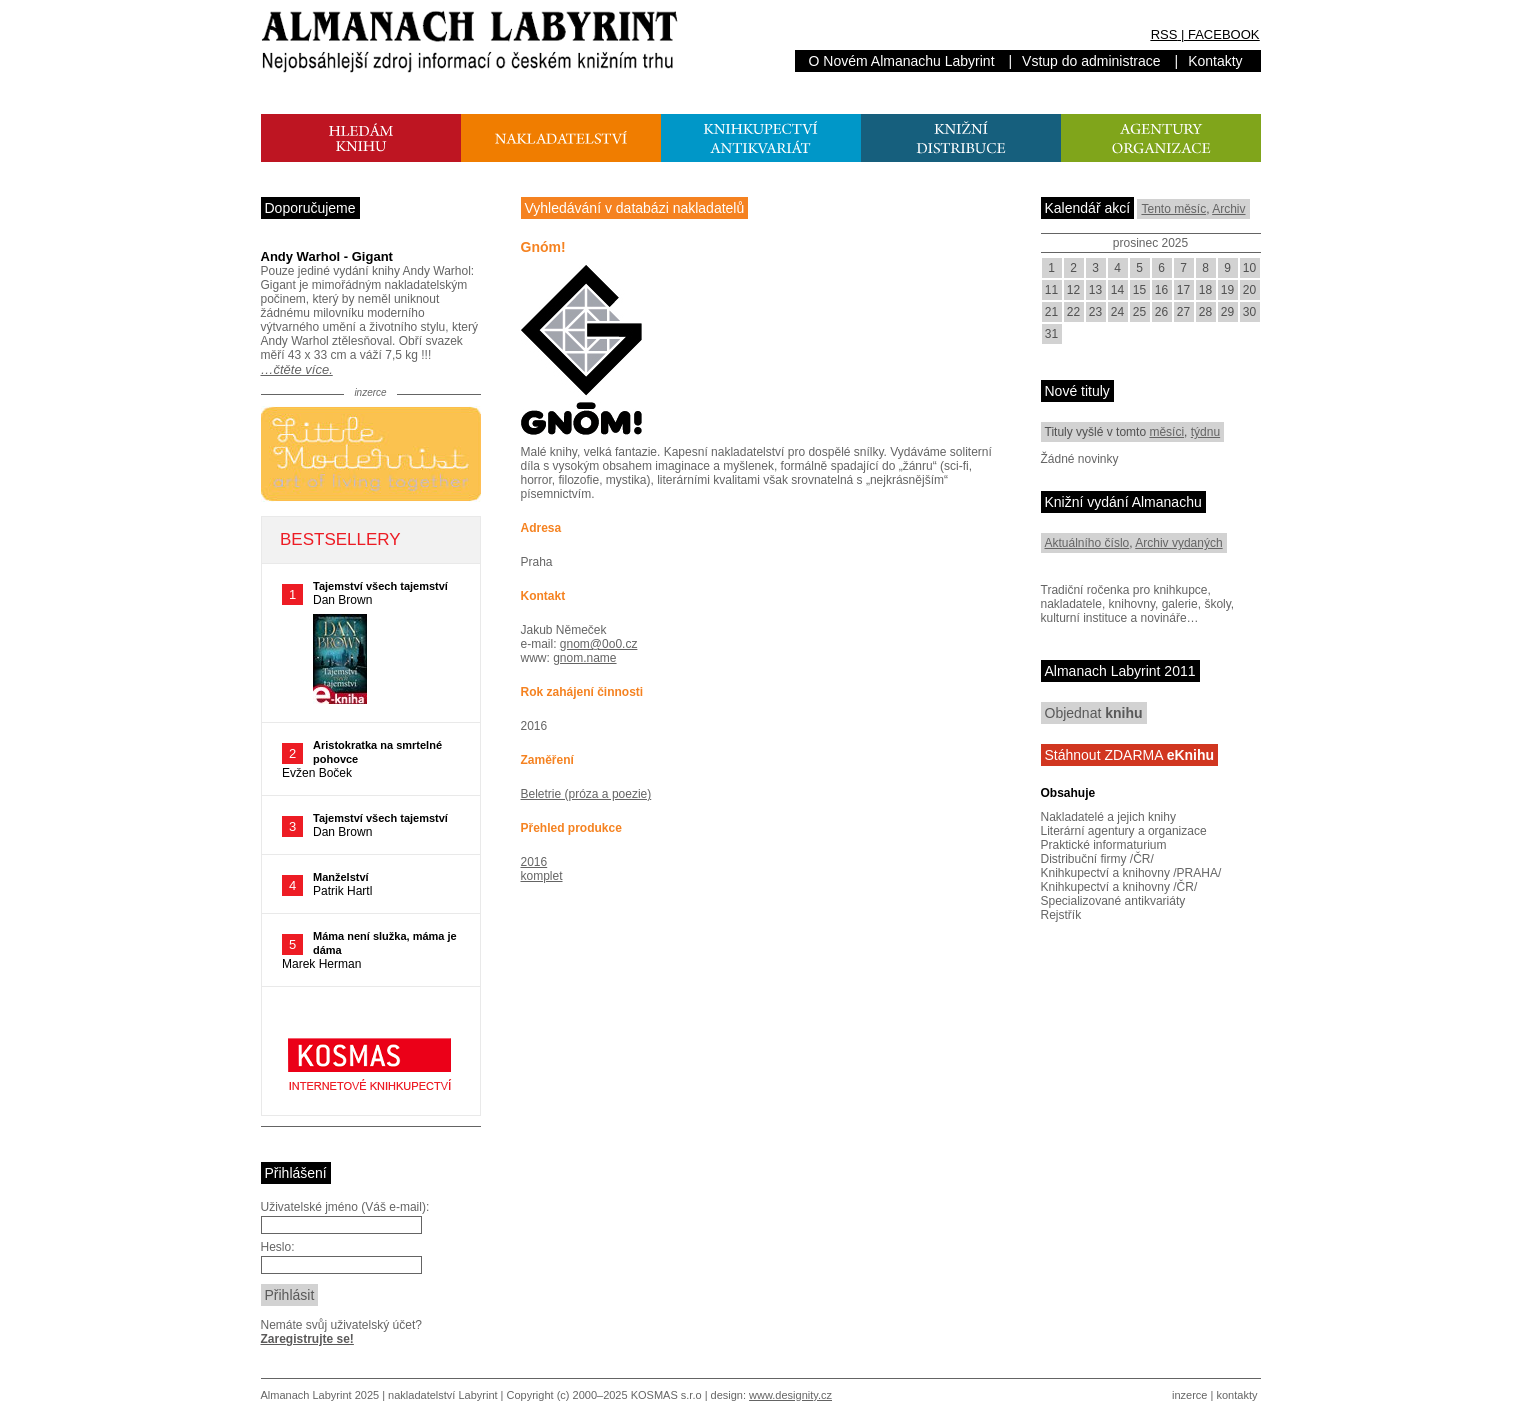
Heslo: (278, 1247)
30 (1249, 312)
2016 (534, 862)
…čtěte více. (297, 369)
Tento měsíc (1173, 209)
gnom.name (584, 658)
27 (1183, 312)
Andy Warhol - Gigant (327, 256)
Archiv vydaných (1178, 543)
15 (1139, 290)
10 (1249, 268)
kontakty (1236, 1395)
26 (1161, 312)
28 (1205, 312)
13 (1095, 290)
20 (1249, 290)
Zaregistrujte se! (307, 1339)
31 (1051, 334)
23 (1095, 312)
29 (1227, 312)
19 (1227, 290)
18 (1205, 290)
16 (1161, 290)
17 (1183, 290)
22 (1073, 312)
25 (1139, 312)
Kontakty (1215, 61)
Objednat (1094, 713)
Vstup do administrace (1091, 61)
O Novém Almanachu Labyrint (902, 61)
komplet (542, 876)
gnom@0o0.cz (599, 644)
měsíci (1166, 432)
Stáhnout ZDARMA (1130, 755)
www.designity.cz (790, 1395)
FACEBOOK (1224, 34)
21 (1051, 312)
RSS (1164, 34)
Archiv (1228, 209)
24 (1117, 312)
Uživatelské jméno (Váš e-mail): (345, 1207)
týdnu (1205, 432)
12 (1073, 290)
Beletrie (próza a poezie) (586, 794)
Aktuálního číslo (1087, 543)
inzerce (1189, 1395)
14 (1117, 290)
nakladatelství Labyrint (442, 1395)
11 (1051, 290)
